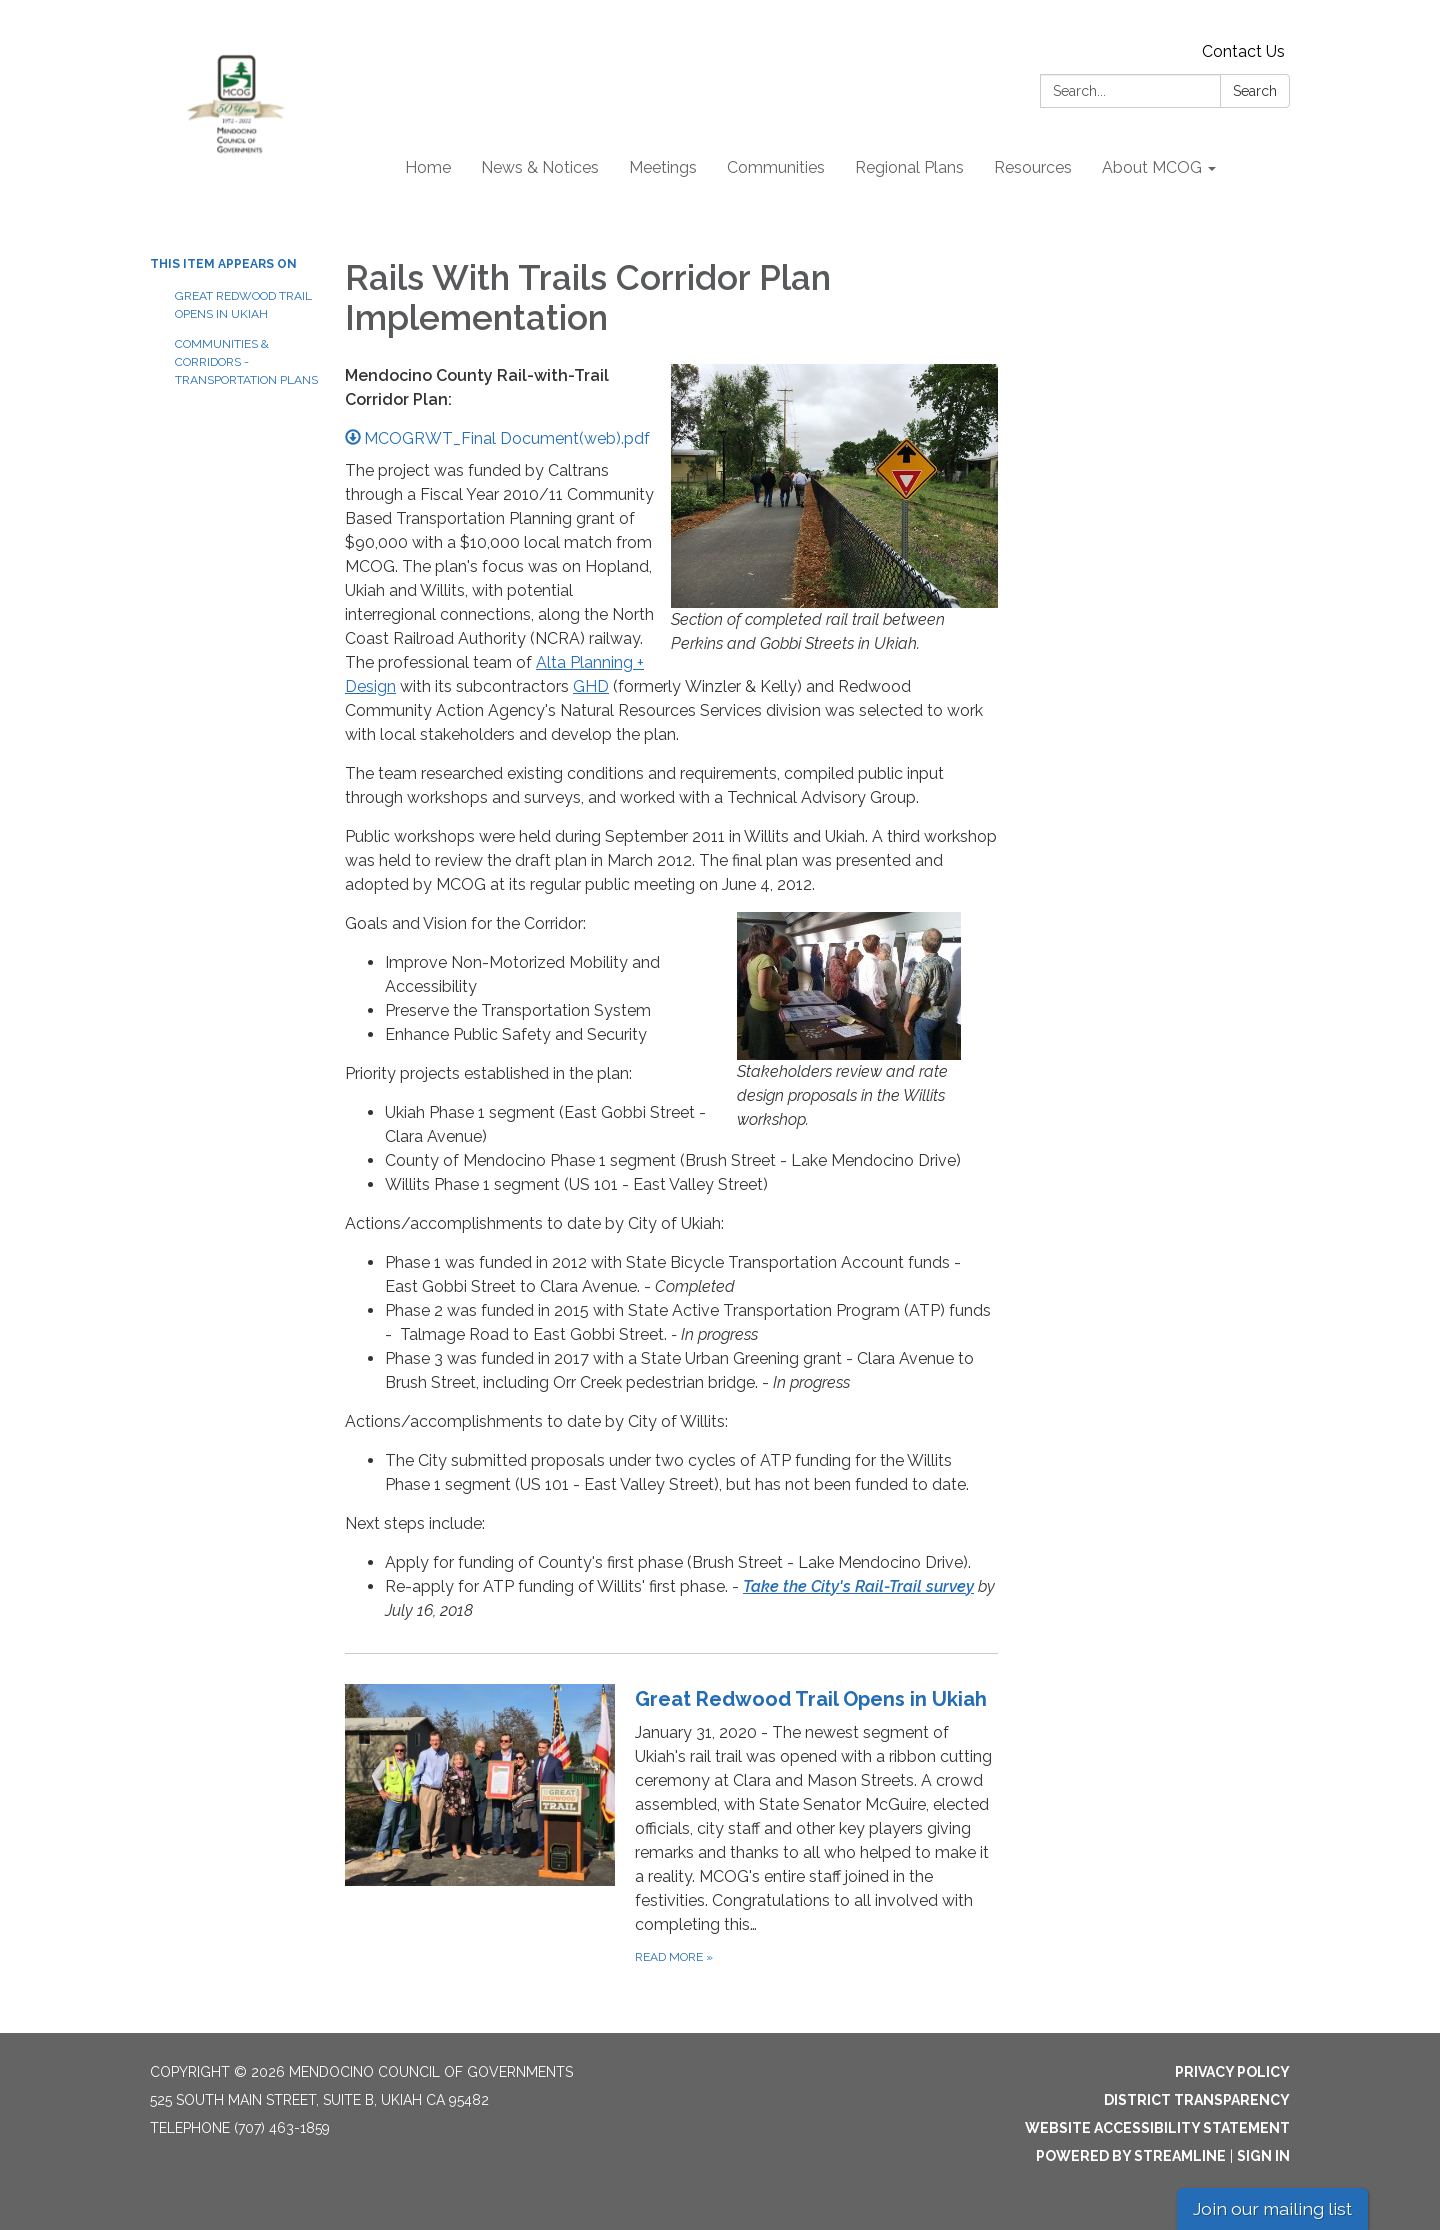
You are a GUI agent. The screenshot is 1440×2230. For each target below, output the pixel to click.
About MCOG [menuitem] (1152, 167)
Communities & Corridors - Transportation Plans (245, 362)
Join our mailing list (1272, 2208)
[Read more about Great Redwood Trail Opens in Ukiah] (671, 1825)
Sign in (1263, 2156)
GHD (591, 686)
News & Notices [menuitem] (540, 167)
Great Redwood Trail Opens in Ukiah (243, 305)
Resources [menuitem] (1033, 167)
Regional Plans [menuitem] (909, 167)
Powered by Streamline (1131, 2156)
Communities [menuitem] (776, 167)
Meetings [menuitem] (663, 167)
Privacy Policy (1232, 2072)
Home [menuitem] (428, 167)
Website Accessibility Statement (1157, 2128)
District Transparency (1197, 2100)
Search (1255, 91)
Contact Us (1243, 51)
